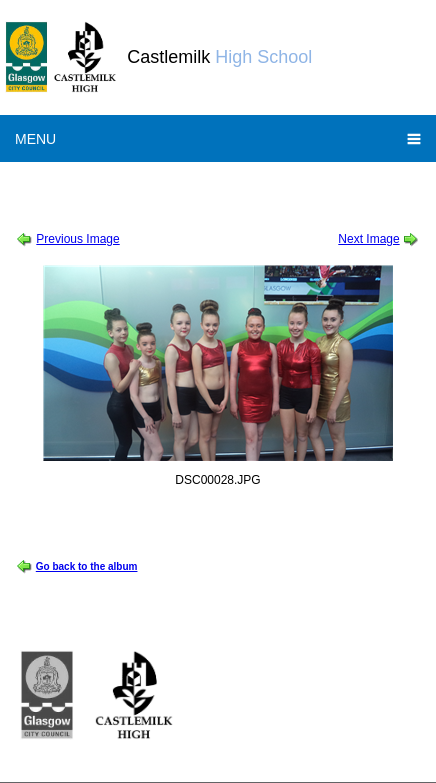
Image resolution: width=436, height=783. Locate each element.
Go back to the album (87, 566)
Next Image (368, 239)
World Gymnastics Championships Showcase (269, 183)
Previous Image (77, 239)
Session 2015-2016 (84, 183)
